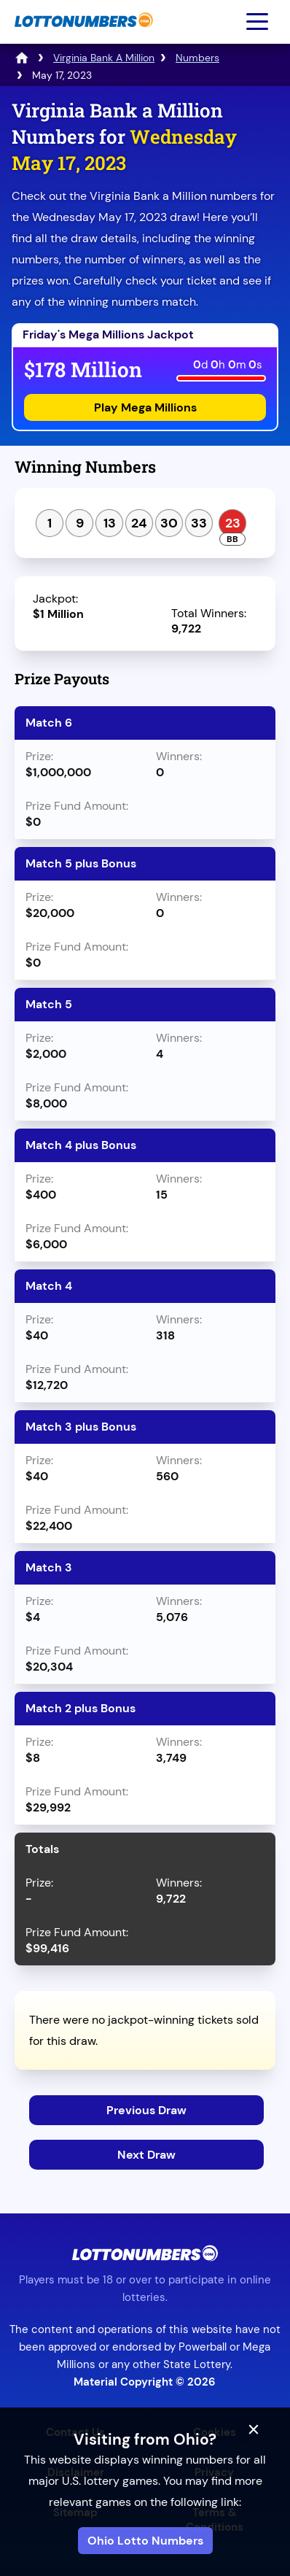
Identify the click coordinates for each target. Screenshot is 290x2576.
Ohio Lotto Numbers (145, 2540)
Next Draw (146, 2154)
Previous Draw (146, 2110)
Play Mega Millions (145, 407)
